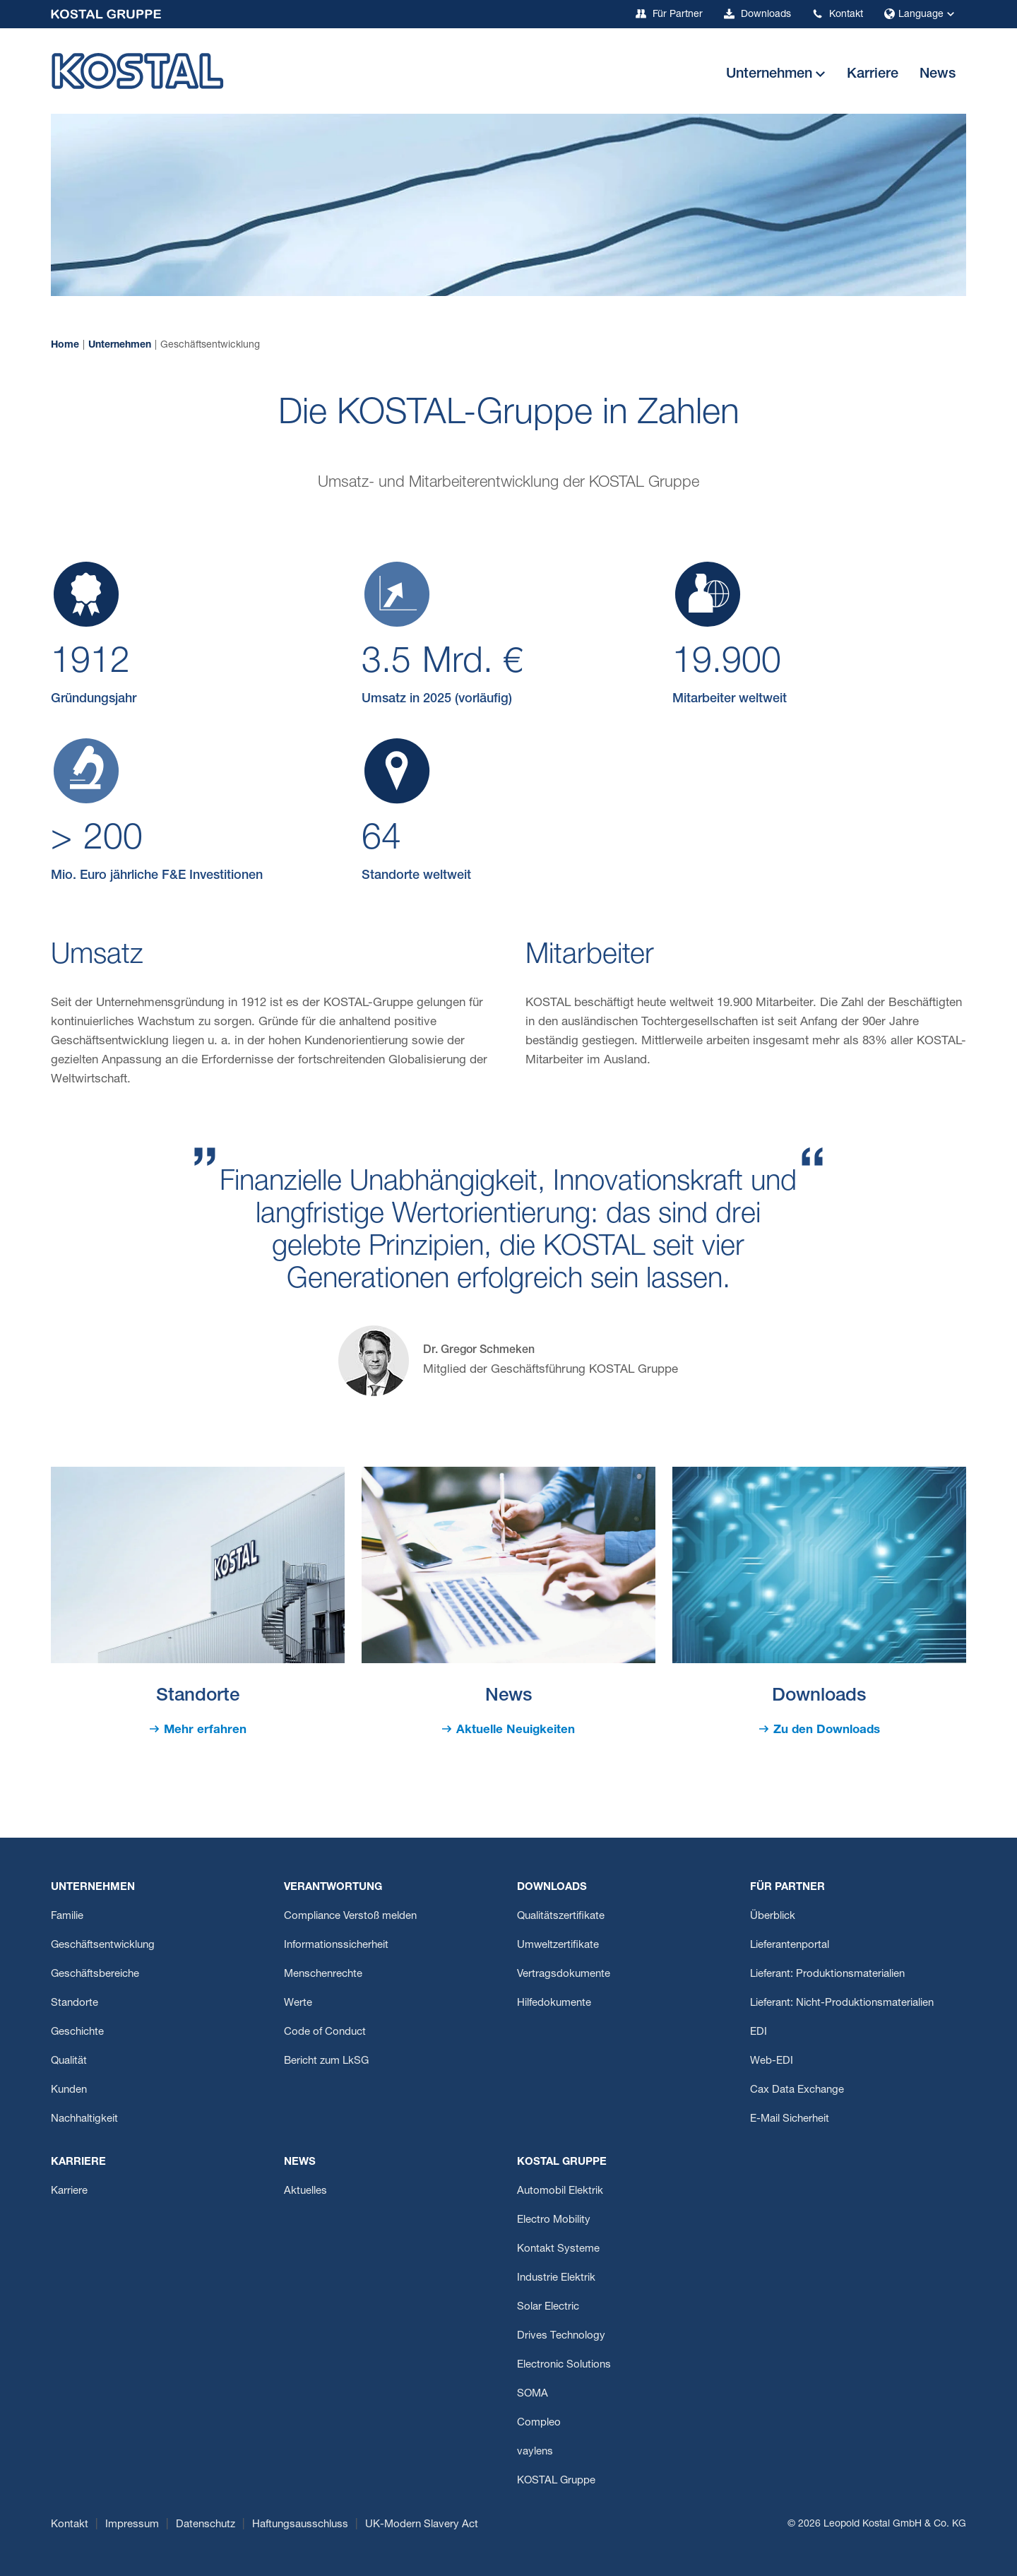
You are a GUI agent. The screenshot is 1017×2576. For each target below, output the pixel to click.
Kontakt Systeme (558, 2249)
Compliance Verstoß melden (350, 1916)
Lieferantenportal (789, 1945)
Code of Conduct (325, 2032)
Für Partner (669, 14)
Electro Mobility (553, 2220)
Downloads (757, 14)
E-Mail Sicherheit (789, 2119)
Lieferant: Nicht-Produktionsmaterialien (842, 2003)
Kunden (69, 2090)
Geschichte (77, 2032)
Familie (67, 1916)
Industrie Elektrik (556, 2278)
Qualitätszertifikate (561, 1916)
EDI (758, 2032)
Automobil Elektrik (560, 2191)
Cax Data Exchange (797, 2090)
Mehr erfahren (205, 1731)
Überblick (772, 1916)
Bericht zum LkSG (326, 2061)
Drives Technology (561, 2336)
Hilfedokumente (554, 2003)
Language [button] (921, 15)
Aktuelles (305, 2191)
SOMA (532, 2394)
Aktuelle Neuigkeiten (515, 1731)
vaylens (535, 2452)
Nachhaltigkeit (84, 2119)
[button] (775, 75)
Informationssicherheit (336, 1945)
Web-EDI (771, 2061)
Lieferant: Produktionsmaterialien (827, 1974)
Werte (298, 2003)
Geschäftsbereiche (95, 1974)
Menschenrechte (323, 1974)
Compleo (539, 2423)
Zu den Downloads (826, 1731)
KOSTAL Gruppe (556, 2481)
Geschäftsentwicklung (103, 1945)
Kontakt (837, 14)
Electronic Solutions (564, 2365)
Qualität (69, 2061)
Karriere (69, 2191)
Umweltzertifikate (558, 1945)
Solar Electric (548, 2307)
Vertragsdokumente (563, 1974)
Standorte (74, 2003)
